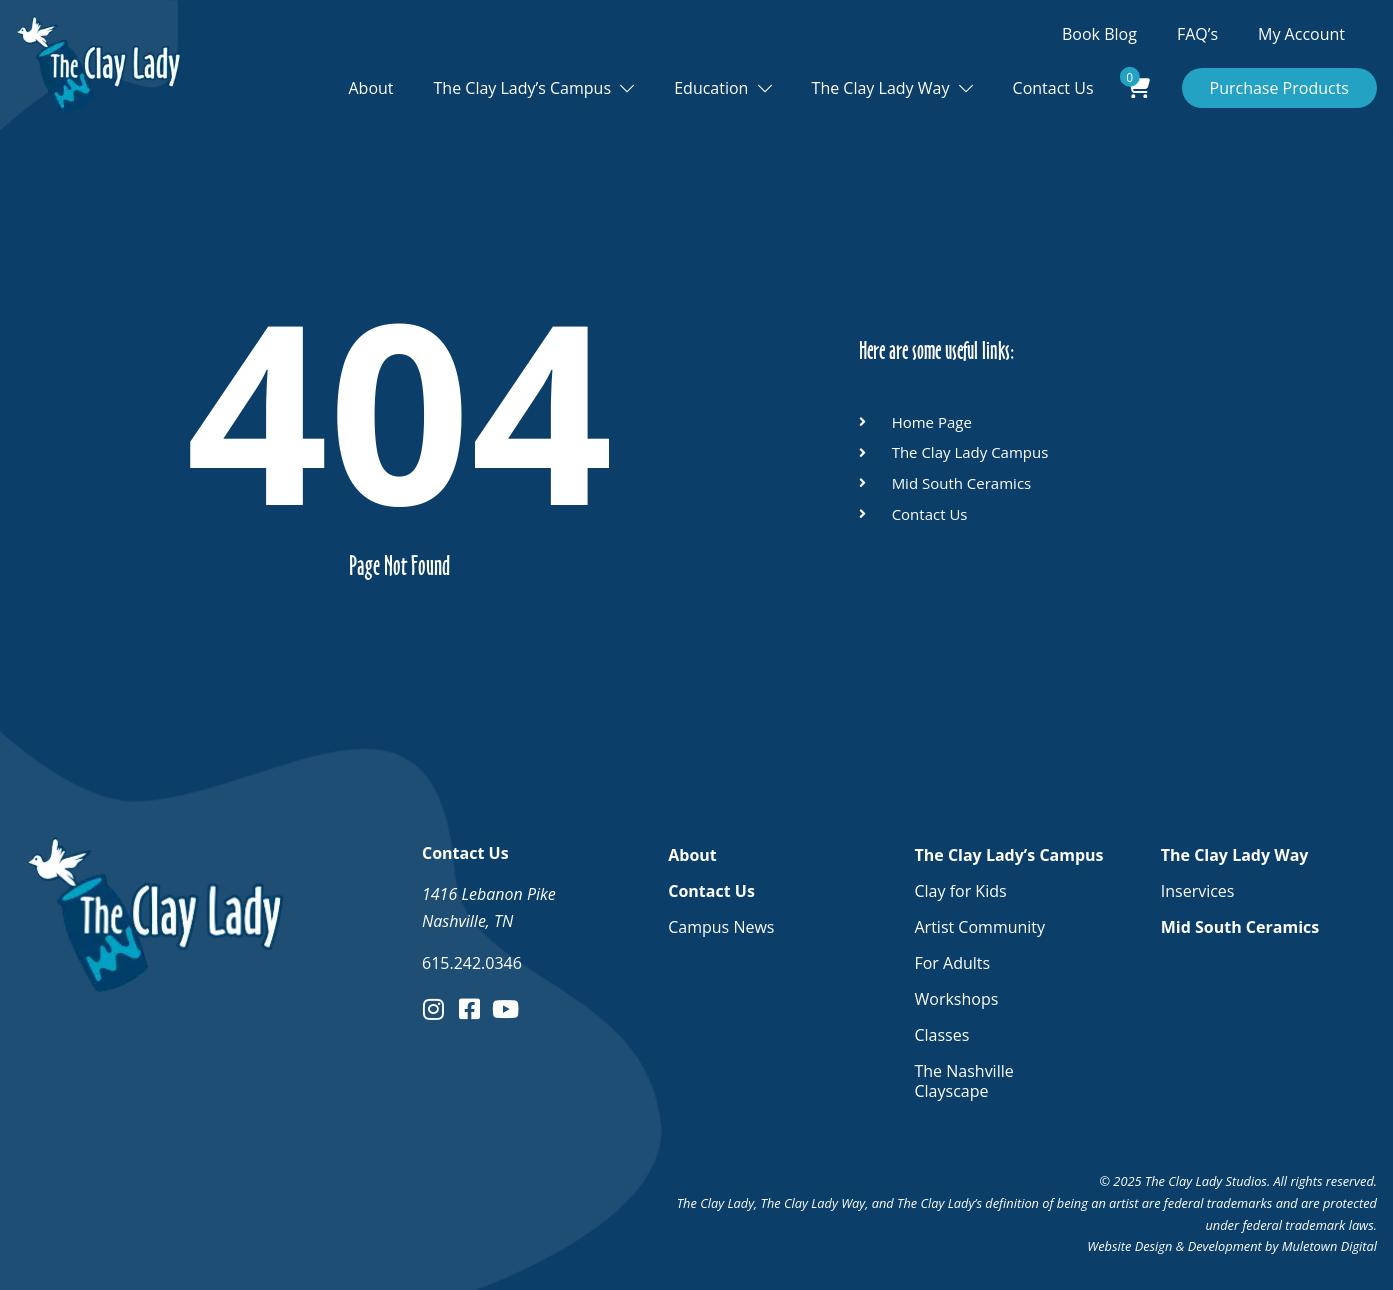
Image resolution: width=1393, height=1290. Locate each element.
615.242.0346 (472, 963)
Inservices (1198, 891)
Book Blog (1099, 34)
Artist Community (979, 927)
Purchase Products (1280, 88)
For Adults (952, 963)
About (371, 88)
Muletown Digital (1329, 1246)
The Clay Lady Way (881, 88)
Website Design (1129, 1246)
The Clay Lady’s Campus (523, 88)
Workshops (956, 999)
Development (1225, 1246)
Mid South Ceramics (1240, 927)
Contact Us (1053, 88)
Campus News (721, 927)
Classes (941, 1035)
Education (711, 88)
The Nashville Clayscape (963, 1081)
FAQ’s (1197, 34)
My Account (1301, 34)
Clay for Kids (960, 891)
